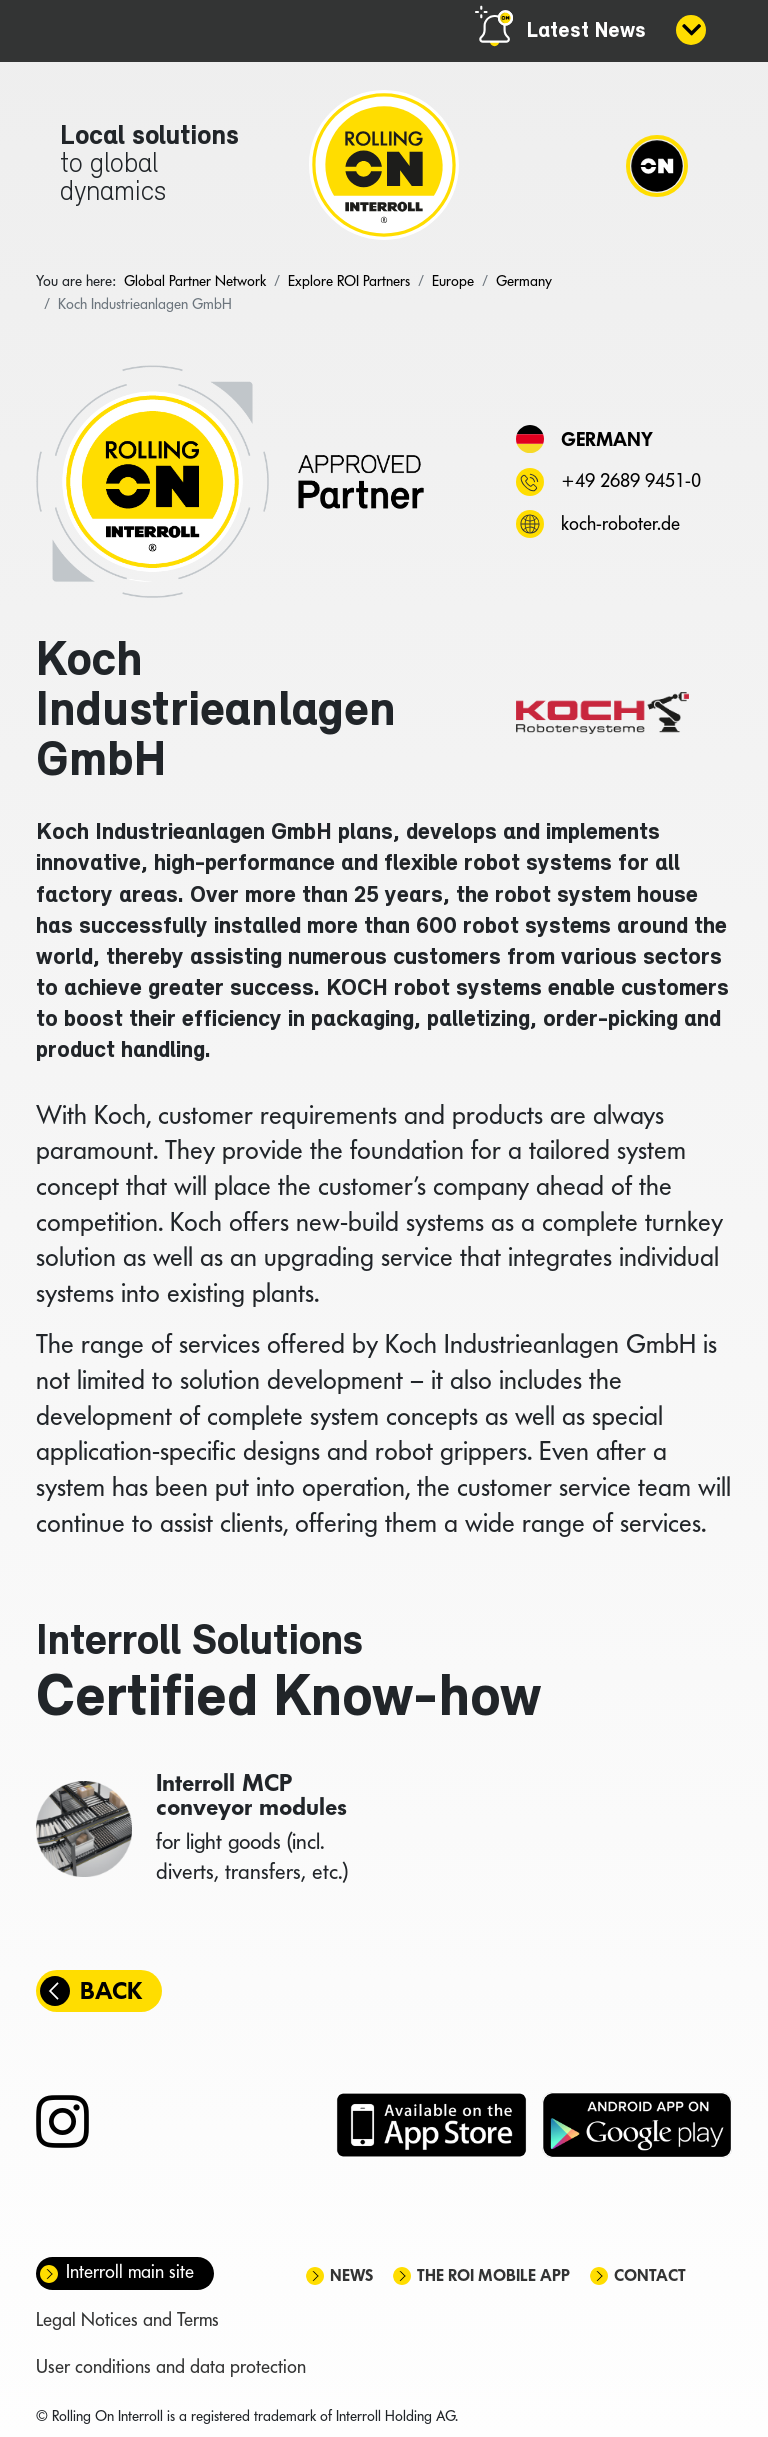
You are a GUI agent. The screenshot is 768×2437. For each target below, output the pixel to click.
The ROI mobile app (493, 2275)
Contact (650, 2275)
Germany (607, 439)
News (351, 2275)
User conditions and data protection (171, 2366)
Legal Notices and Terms (127, 2319)
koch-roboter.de (620, 523)
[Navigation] (657, 165)
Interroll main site (130, 2271)
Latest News (586, 31)
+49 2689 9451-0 (631, 480)
